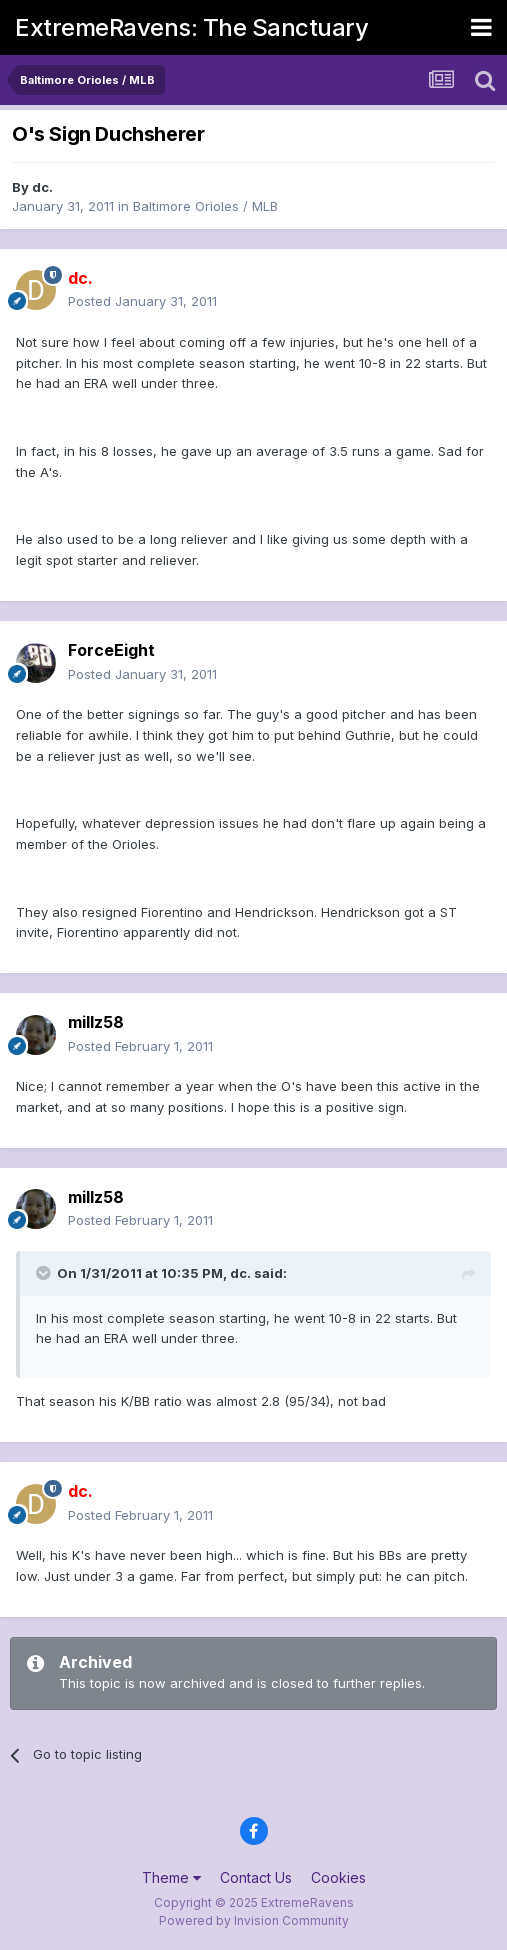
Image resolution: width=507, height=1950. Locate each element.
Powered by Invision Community (254, 1920)
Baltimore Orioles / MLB (205, 206)
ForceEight (111, 650)
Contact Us (256, 1877)
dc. (42, 187)
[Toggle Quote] (45, 1273)
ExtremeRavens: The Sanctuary (191, 27)
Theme (171, 1877)
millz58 (96, 1022)
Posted (142, 301)
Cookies (338, 1877)
